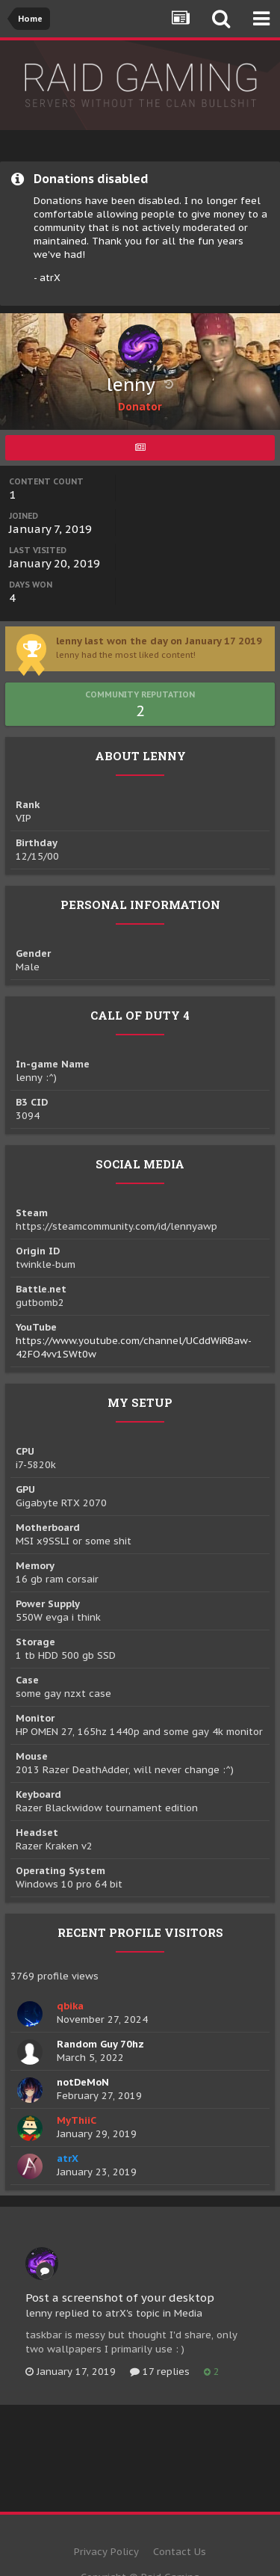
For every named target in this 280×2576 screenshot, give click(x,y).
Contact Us (179, 2551)
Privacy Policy (106, 2551)
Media (188, 2313)
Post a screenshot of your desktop (119, 2297)
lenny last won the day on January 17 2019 (159, 641)
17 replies (160, 2371)
